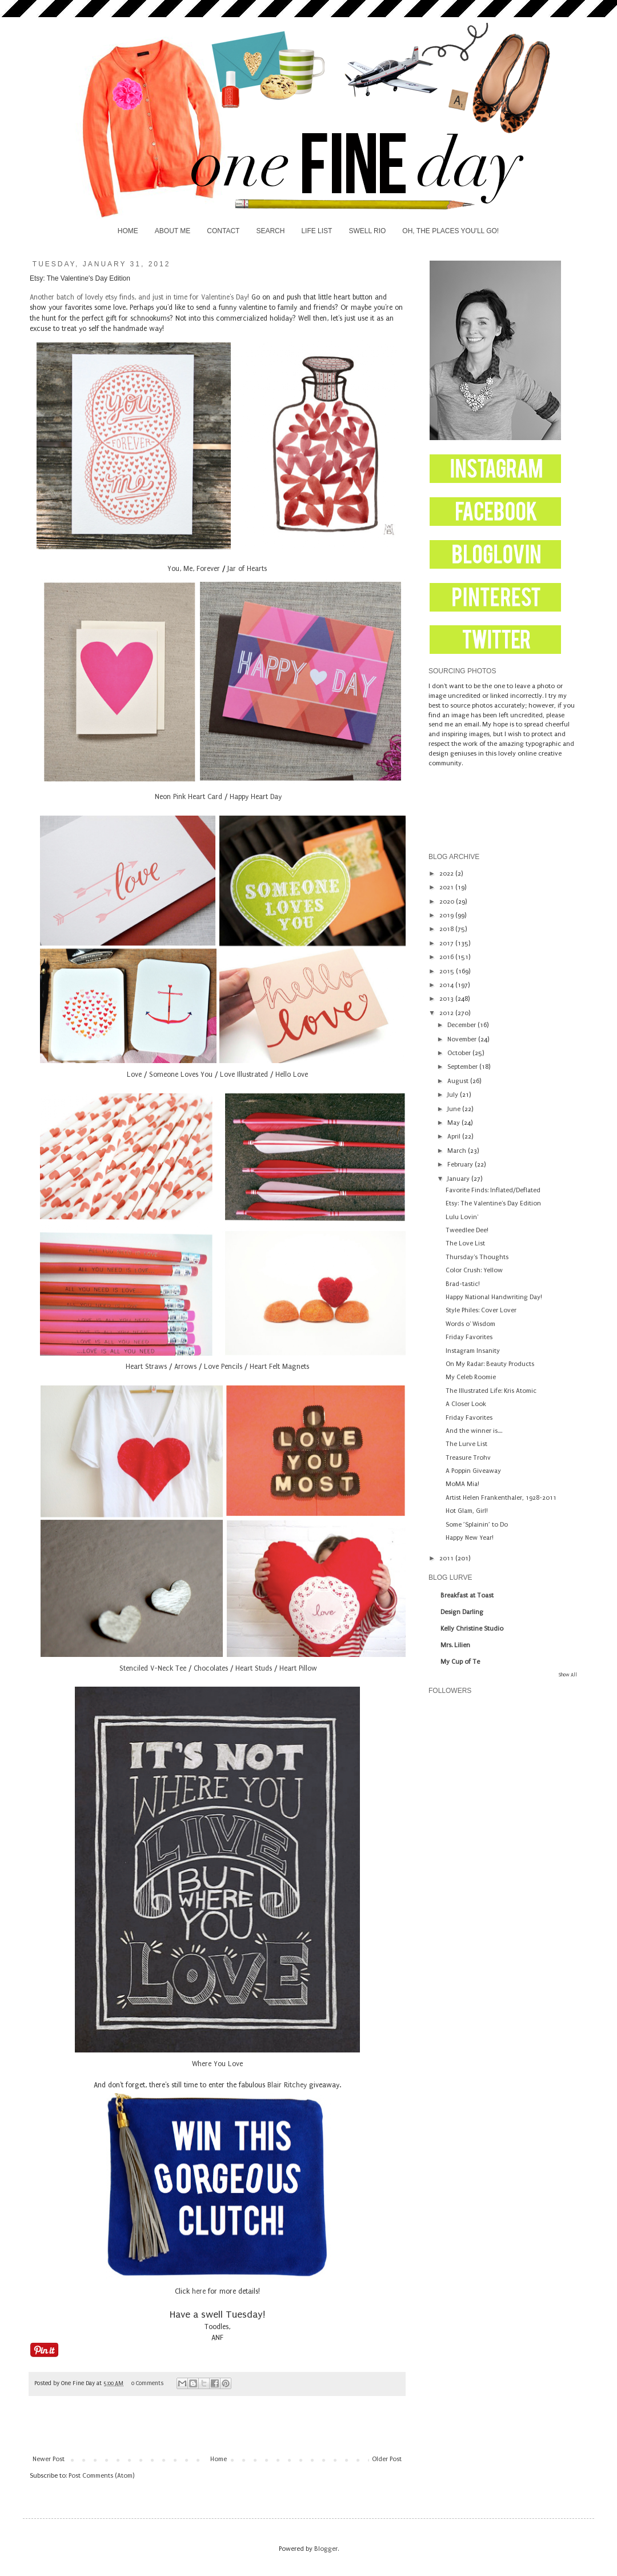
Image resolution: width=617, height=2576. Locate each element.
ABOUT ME (172, 231)
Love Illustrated (244, 1075)
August (458, 1081)
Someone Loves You (181, 1075)
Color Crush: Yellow (474, 1270)
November (462, 1039)
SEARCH (270, 231)
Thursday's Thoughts (477, 1257)
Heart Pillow (298, 1668)
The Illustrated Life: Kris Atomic (491, 1391)
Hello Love (291, 1075)
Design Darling (461, 1612)
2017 (447, 943)
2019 (447, 915)
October (459, 1053)
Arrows (185, 1367)
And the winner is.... (474, 1431)
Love (134, 1075)
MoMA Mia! (462, 1484)
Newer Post (49, 2459)
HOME (128, 231)
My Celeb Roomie (471, 1377)
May (454, 1123)
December (462, 1025)
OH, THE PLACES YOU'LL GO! (450, 231)
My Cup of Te (460, 1662)
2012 (447, 1013)
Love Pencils (223, 1367)
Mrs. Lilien (455, 1645)
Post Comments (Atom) (101, 2475)
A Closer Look (466, 1404)
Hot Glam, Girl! (467, 1511)
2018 (447, 929)
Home (218, 2459)
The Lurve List (466, 1444)
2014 (447, 985)
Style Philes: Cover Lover (481, 1310)
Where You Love (217, 2064)
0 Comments (147, 2383)
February (461, 1164)
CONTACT (223, 231)
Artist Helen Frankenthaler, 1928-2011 (501, 1497)
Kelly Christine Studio (471, 1628)
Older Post (387, 2459)
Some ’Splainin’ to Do (477, 1524)
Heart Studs (253, 1668)
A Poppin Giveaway (473, 1471)
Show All (568, 1675)
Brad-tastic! (463, 1284)
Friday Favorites (469, 1337)
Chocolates (211, 1668)
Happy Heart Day (256, 797)
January (459, 1179)
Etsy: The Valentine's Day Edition (493, 1203)
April (454, 1136)
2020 (447, 901)
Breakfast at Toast (467, 1595)
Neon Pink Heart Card (187, 797)
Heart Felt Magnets (279, 1367)
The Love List (465, 1243)
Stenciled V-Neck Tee (151, 1668)
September (463, 1067)
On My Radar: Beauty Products (490, 1364)
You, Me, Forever (193, 569)
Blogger (326, 2549)
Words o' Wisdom (470, 1324)
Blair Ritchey (287, 2085)
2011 (447, 1558)
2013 (447, 999)
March (457, 1151)
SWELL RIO (367, 231)
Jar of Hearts (247, 569)
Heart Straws (146, 1367)
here (199, 2291)
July (453, 1095)
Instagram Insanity (473, 1351)
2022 (447, 873)
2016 (447, 957)
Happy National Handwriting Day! (494, 1297)
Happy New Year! (470, 1537)
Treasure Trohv (468, 1457)
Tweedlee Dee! (467, 1230)
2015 (447, 971)
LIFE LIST (316, 231)
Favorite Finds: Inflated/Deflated (493, 1190)
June (454, 1109)
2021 (447, 887)
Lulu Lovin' (462, 1217)
